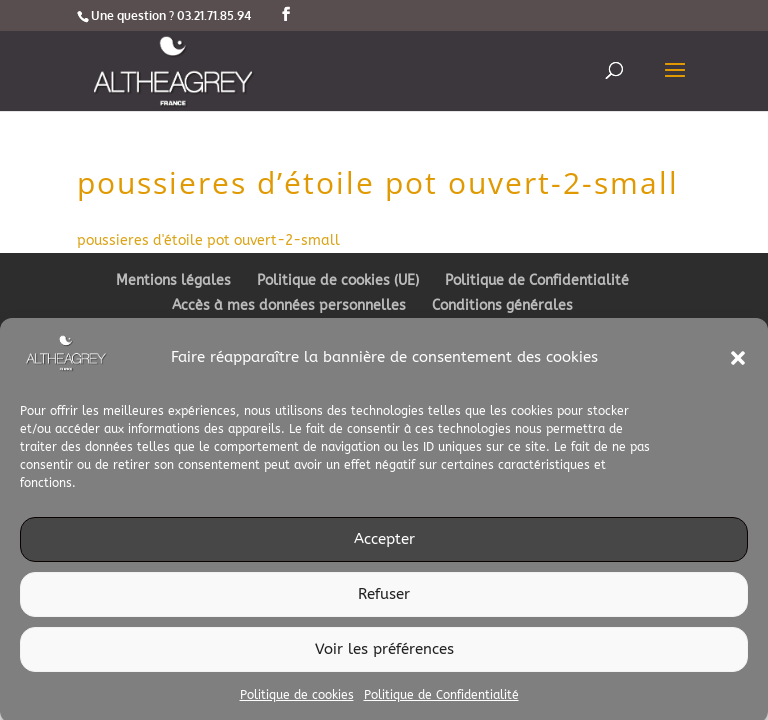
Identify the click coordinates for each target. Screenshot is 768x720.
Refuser (384, 599)
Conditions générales (502, 305)
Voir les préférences (384, 654)
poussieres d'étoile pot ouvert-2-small (208, 240)
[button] (738, 362)
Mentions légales (173, 280)
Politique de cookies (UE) (338, 280)
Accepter (384, 544)
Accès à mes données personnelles (289, 305)
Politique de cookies (297, 699)
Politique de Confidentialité (441, 699)
